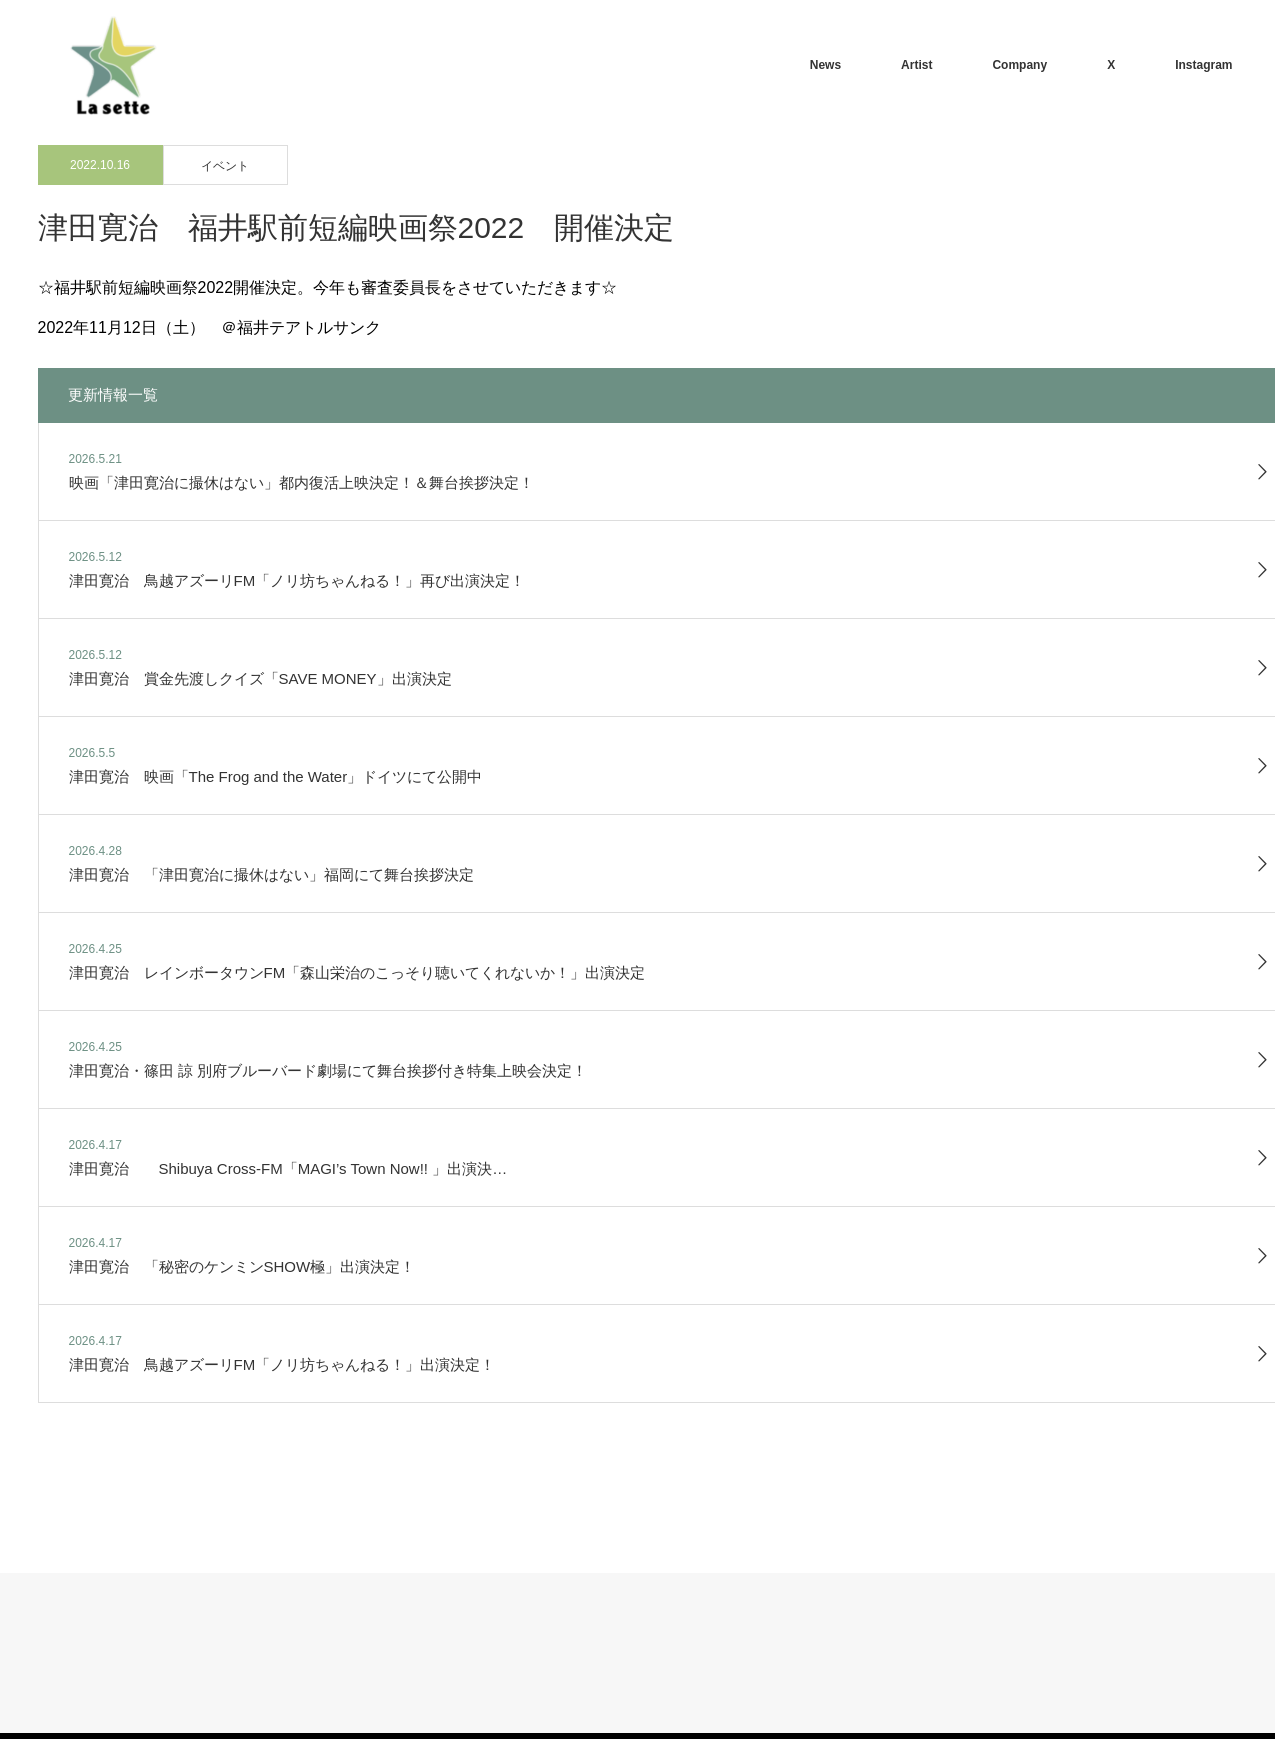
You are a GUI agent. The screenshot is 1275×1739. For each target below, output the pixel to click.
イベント (225, 166)
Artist (916, 65)
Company (1019, 65)
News (825, 65)
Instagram (1203, 65)
